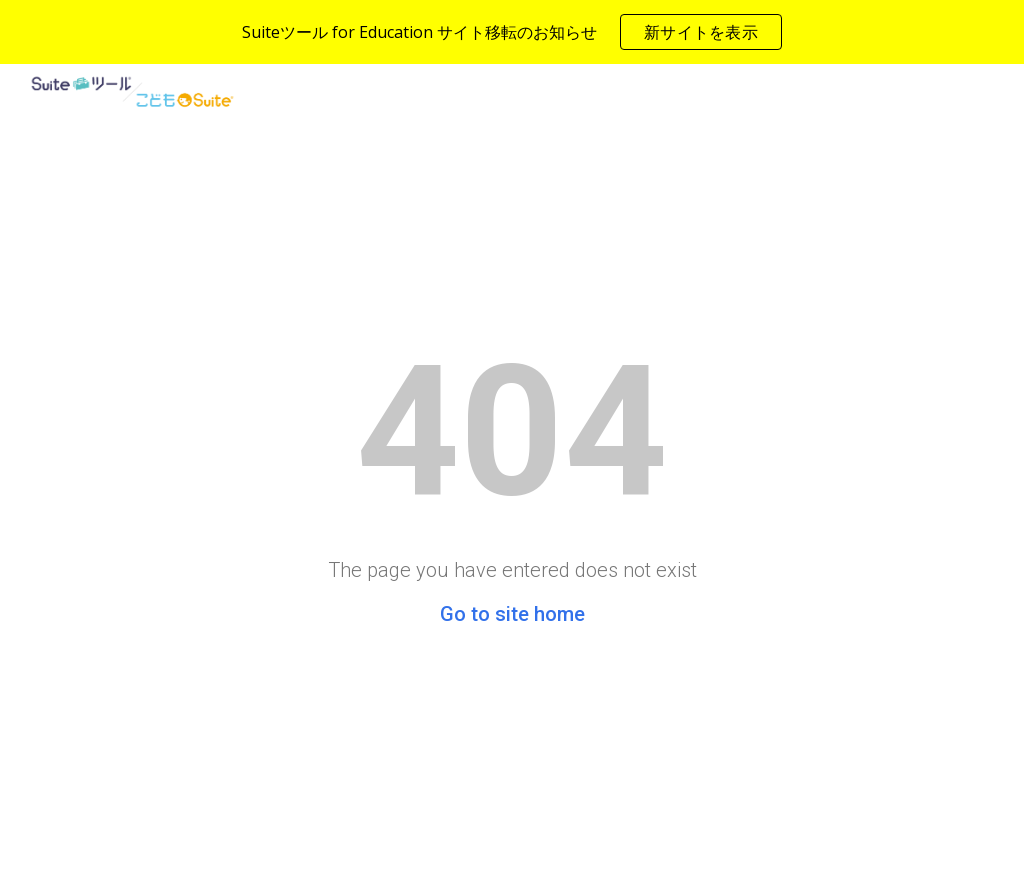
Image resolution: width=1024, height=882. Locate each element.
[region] (512, 32)
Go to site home (512, 614)
